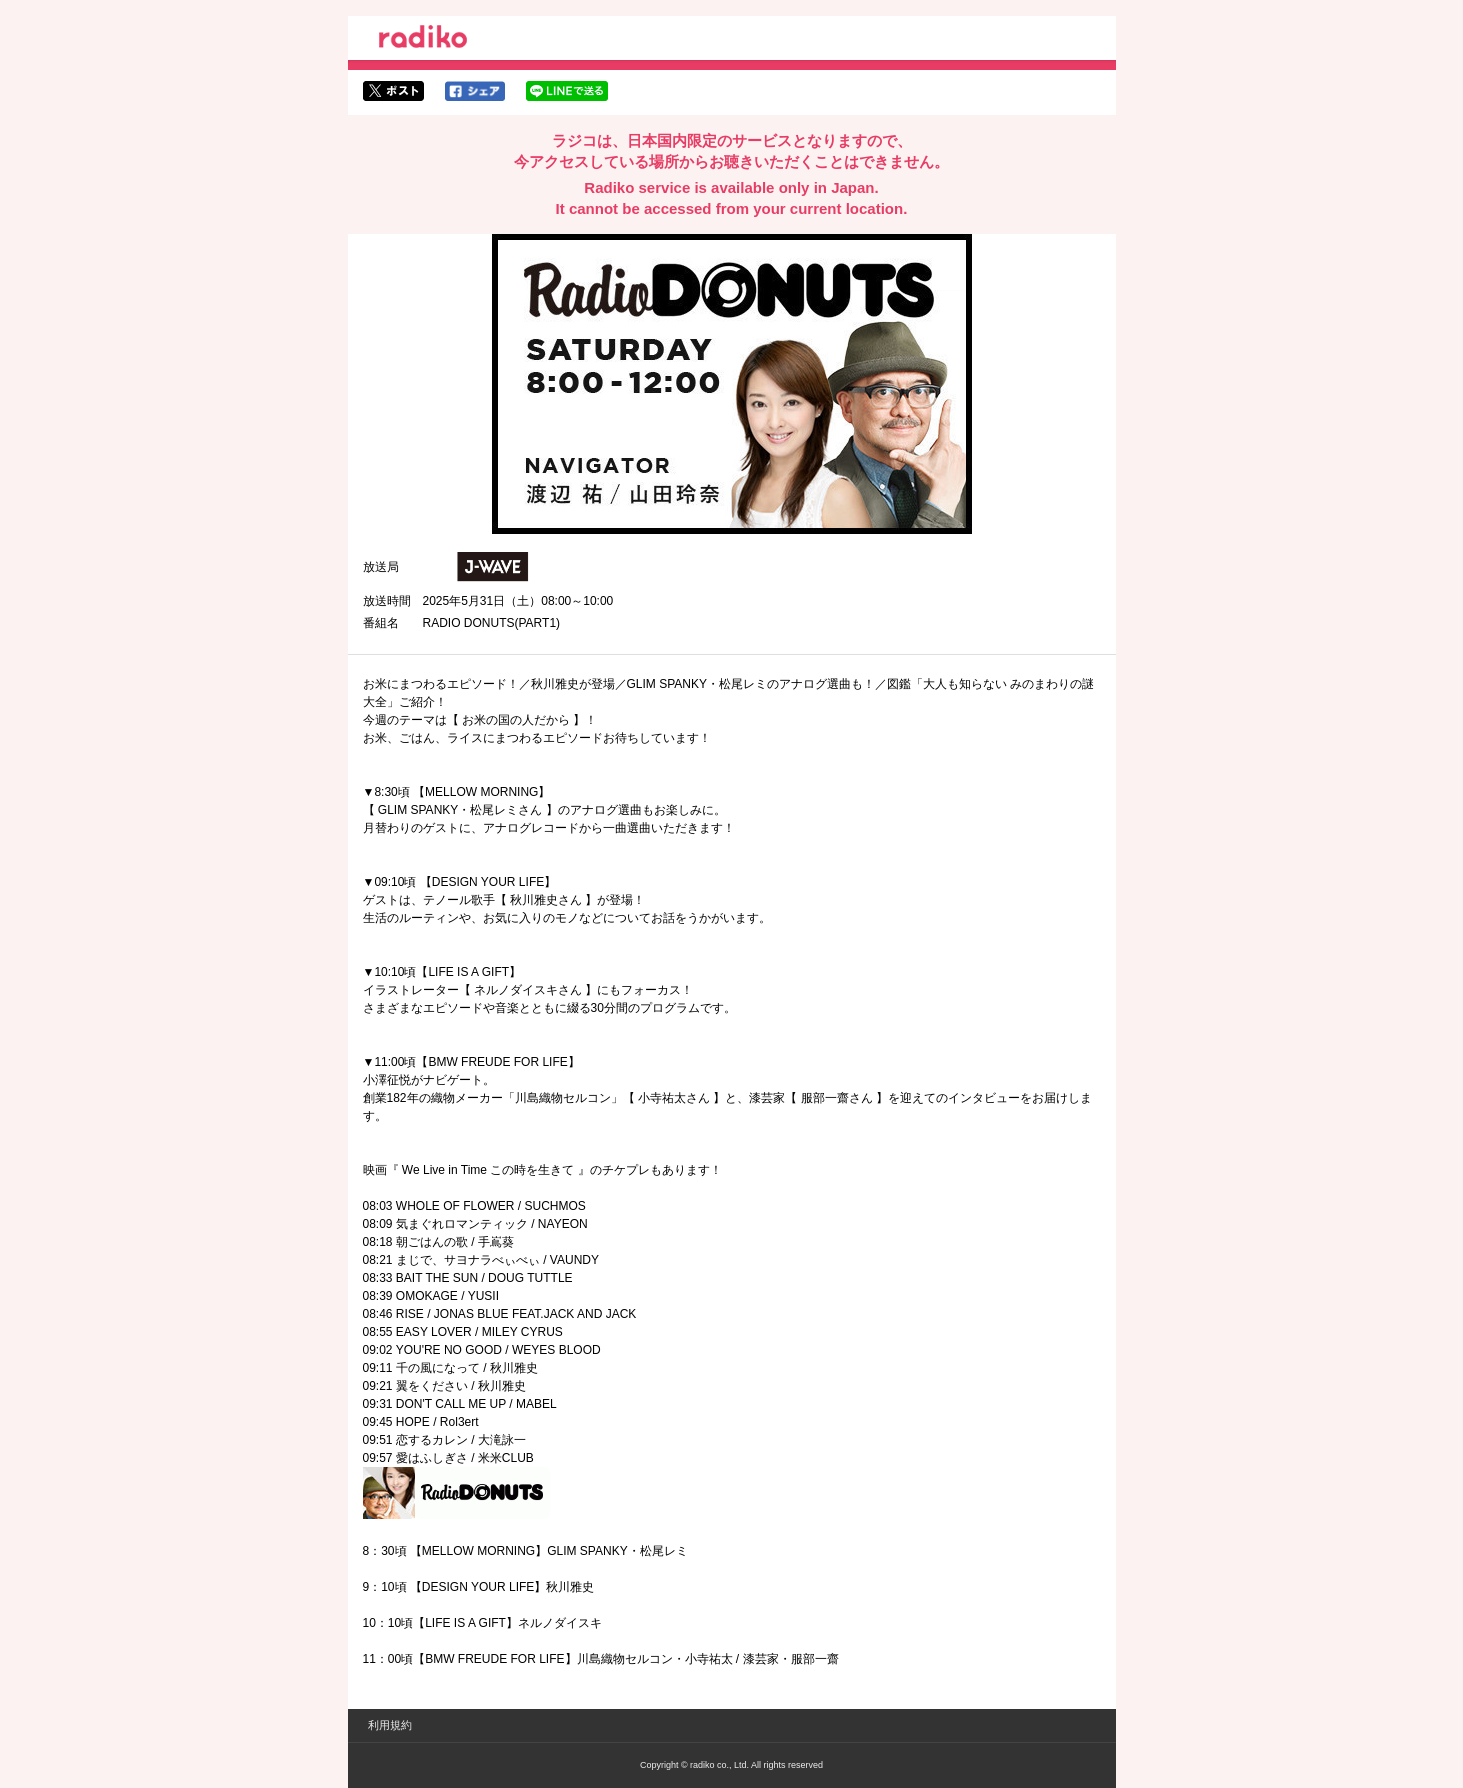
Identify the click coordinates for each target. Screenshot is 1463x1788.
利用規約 (390, 1725)
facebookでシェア (475, 91)
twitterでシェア (393, 91)
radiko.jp (423, 40)
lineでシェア (567, 91)
